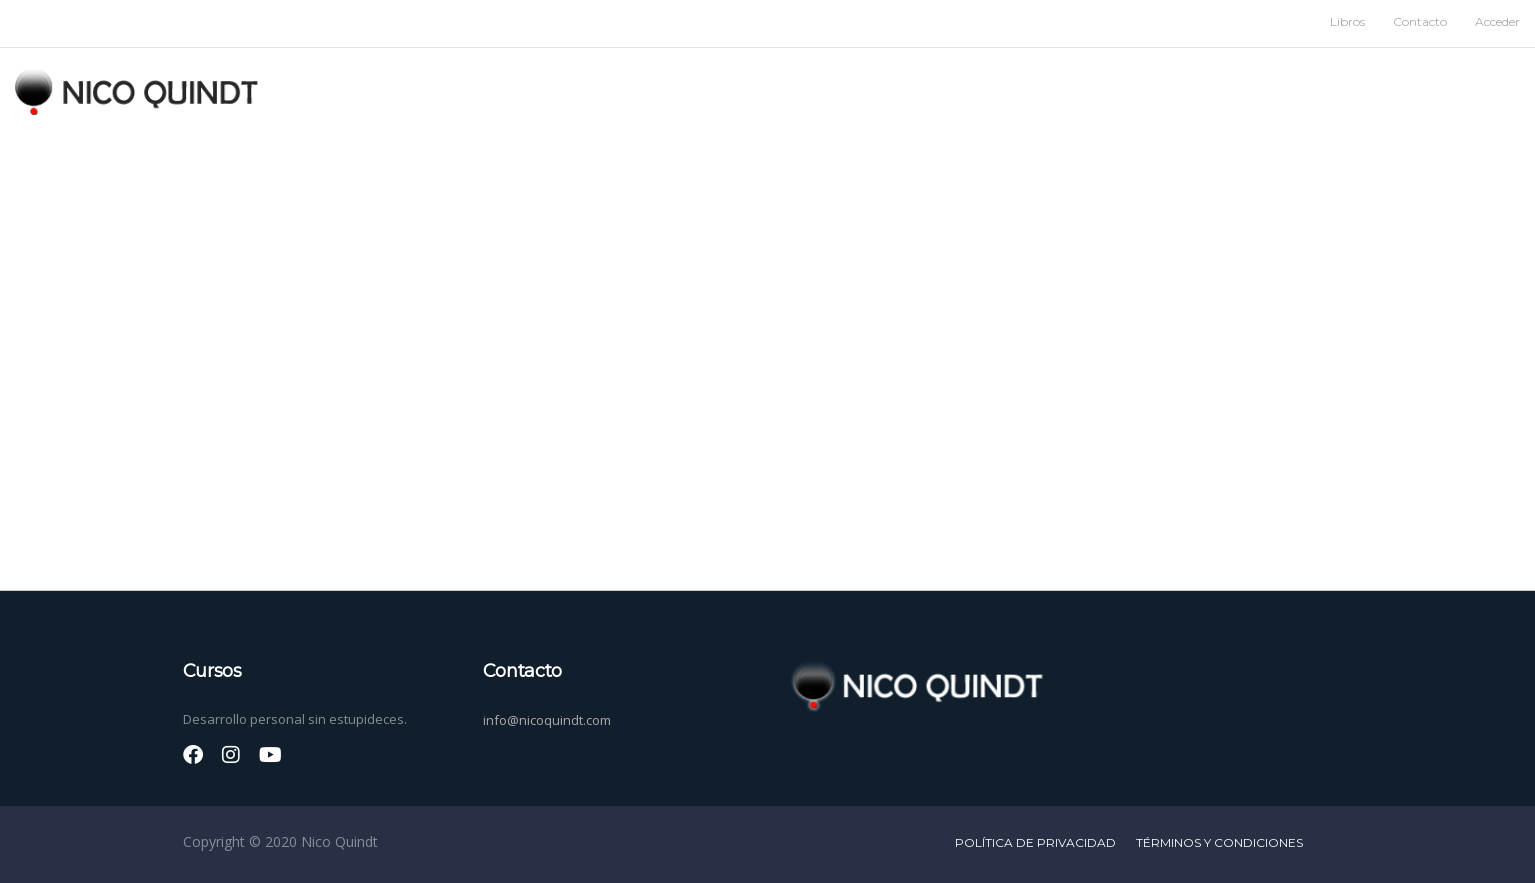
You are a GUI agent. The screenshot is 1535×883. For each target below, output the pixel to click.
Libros (1347, 21)
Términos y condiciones (1219, 842)
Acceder (1497, 21)
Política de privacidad (1035, 842)
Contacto (1420, 21)
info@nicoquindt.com (547, 720)
